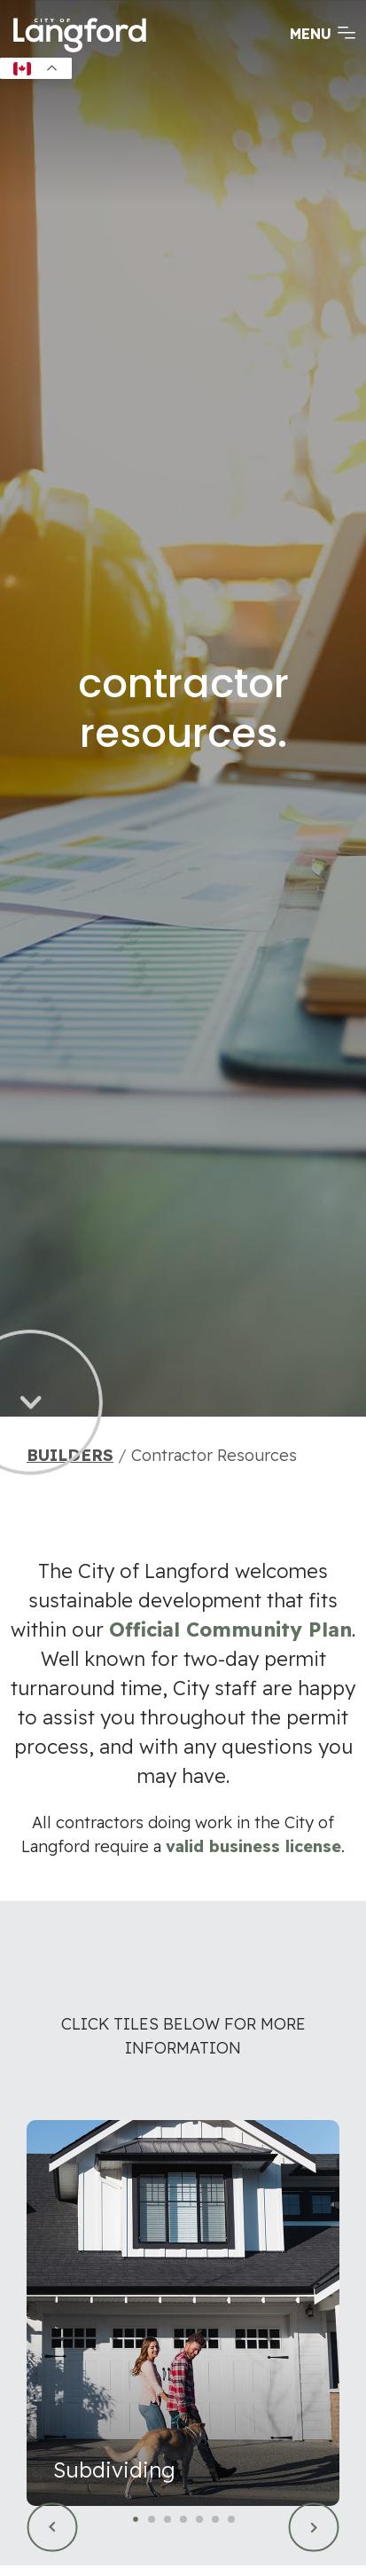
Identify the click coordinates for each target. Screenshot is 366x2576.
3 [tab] (168, 2520)
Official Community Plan (230, 1629)
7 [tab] (232, 2520)
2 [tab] (152, 2520)
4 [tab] (184, 2520)
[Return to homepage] (79, 50)
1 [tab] (136, 2520)
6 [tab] (216, 2520)
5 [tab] (200, 2520)
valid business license (253, 1846)
